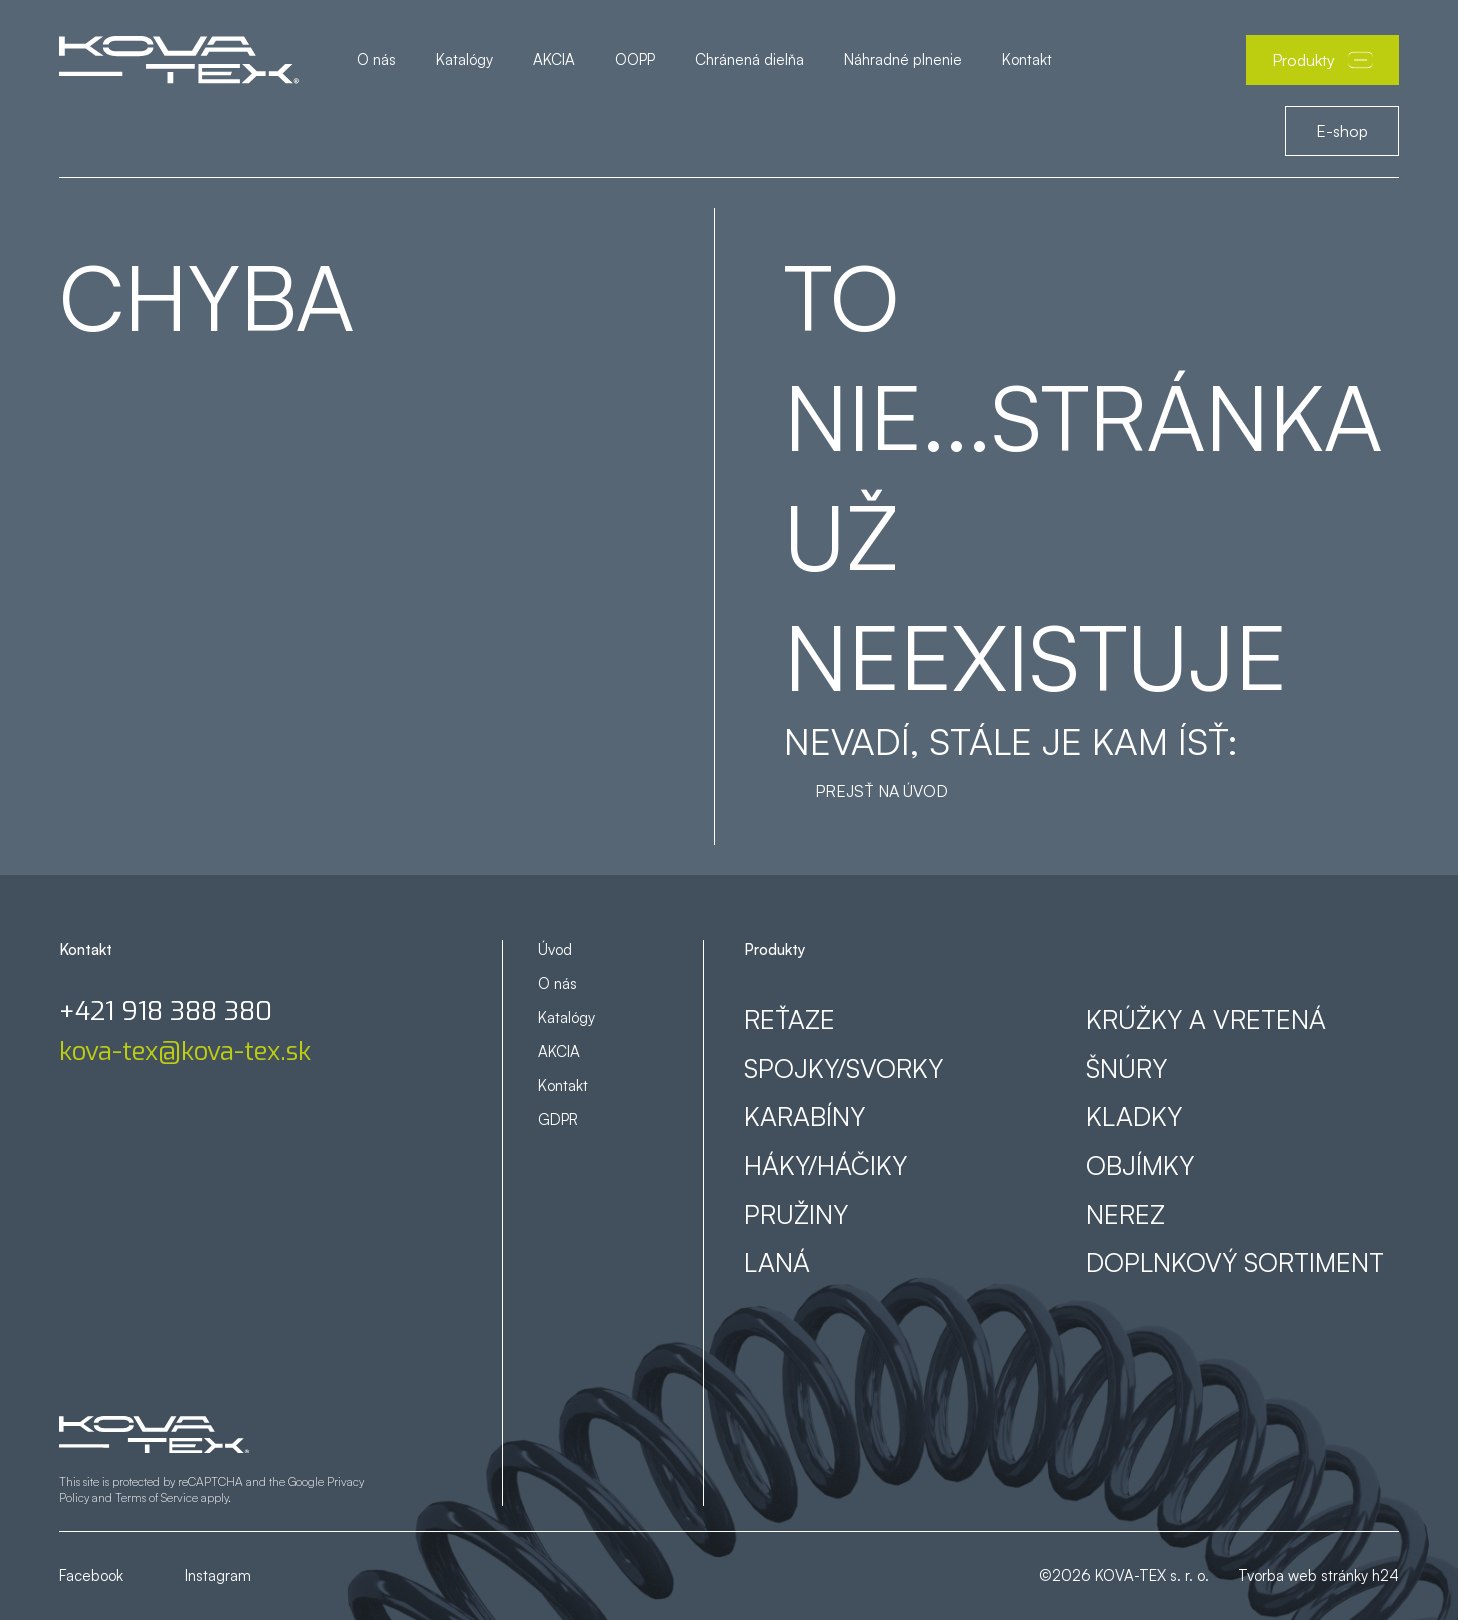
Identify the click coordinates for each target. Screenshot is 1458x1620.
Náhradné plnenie (903, 59)
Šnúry (1126, 1068)
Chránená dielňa (749, 59)
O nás (376, 59)
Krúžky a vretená (1206, 1019)
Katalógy (464, 59)
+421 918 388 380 (165, 1012)
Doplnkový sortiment (1235, 1262)
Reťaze (789, 1019)
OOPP (635, 59)
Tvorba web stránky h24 (1318, 1575)
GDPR (558, 1119)
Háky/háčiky (825, 1165)
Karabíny (804, 1116)
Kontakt (1027, 59)
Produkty (1322, 60)
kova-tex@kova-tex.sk (185, 1052)
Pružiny (796, 1214)
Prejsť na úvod (881, 791)
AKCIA (554, 59)
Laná (777, 1262)
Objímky (1140, 1165)
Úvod (555, 949)
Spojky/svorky (843, 1068)
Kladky (1134, 1116)
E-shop (1342, 131)
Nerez (1125, 1214)
